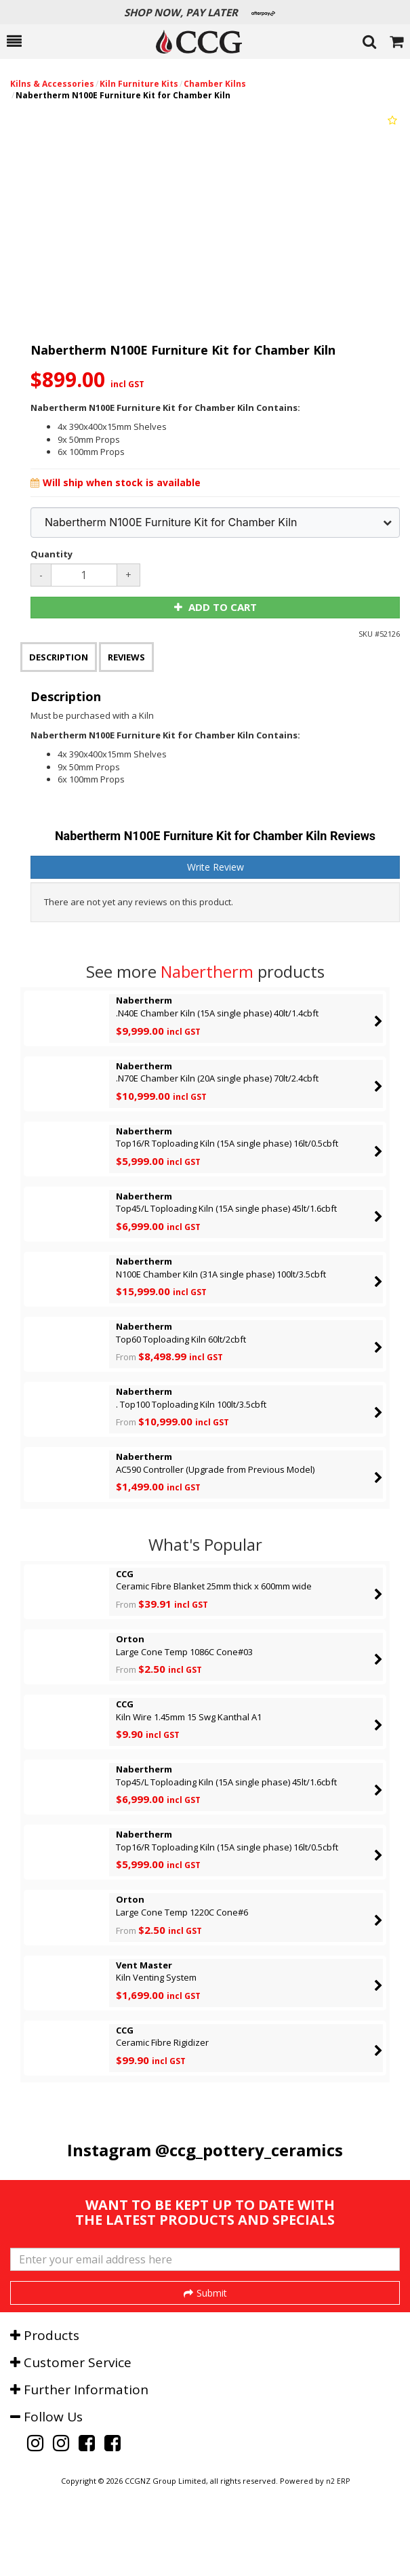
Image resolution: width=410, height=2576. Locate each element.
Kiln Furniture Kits (139, 84)
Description (58, 657)
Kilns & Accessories (52, 84)
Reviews (126, 657)
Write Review (215, 866)
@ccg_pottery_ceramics (249, 2150)
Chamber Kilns (215, 84)
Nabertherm (207, 971)
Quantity (51, 554)
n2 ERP (338, 2549)
